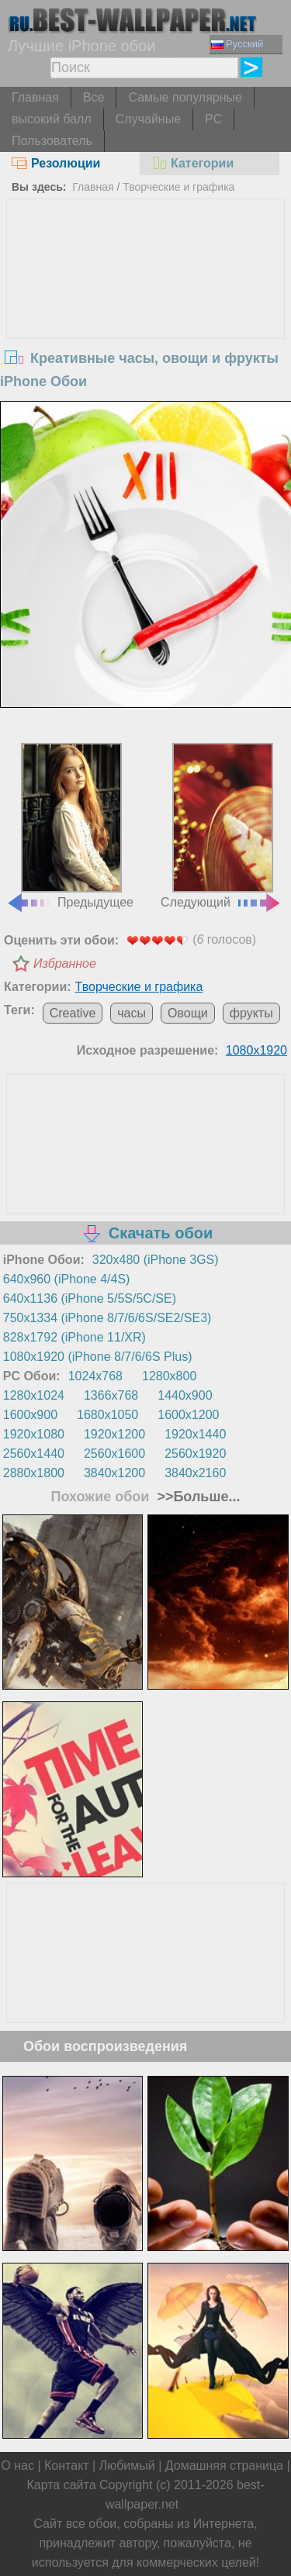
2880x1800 (33, 1473)
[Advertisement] (146, 315)
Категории (192, 163)
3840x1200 (114, 1473)
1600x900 (30, 1414)
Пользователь (52, 140)
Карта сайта (60, 2484)
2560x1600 (114, 1453)
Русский (237, 44)
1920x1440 (195, 1434)
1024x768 (95, 1376)
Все (94, 97)
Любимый (127, 2465)
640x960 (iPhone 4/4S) (66, 1279)
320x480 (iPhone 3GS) (155, 1259)
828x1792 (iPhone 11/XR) (74, 1337)
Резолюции (56, 163)
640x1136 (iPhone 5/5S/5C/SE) (89, 1298)
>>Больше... (196, 1496)
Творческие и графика (178, 187)
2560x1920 (195, 1453)
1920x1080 (33, 1434)
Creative (73, 1013)
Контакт (66, 2465)
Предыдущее (69, 826)
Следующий (221, 826)
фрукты (251, 1013)
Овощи (188, 1013)
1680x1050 (107, 1414)
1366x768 (111, 1395)
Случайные (148, 119)
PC (213, 119)
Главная (35, 97)
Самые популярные (184, 97)
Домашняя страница (224, 2465)
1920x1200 (114, 1434)
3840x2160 (195, 1473)
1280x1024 (33, 1395)
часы (131, 1013)
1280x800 (169, 1376)
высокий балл (52, 119)
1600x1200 (188, 1414)
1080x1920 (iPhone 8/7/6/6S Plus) (97, 1356)
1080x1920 (256, 1050)
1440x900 (185, 1395)
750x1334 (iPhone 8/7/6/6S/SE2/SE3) (107, 1317)
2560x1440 (33, 1453)
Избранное (64, 963)
